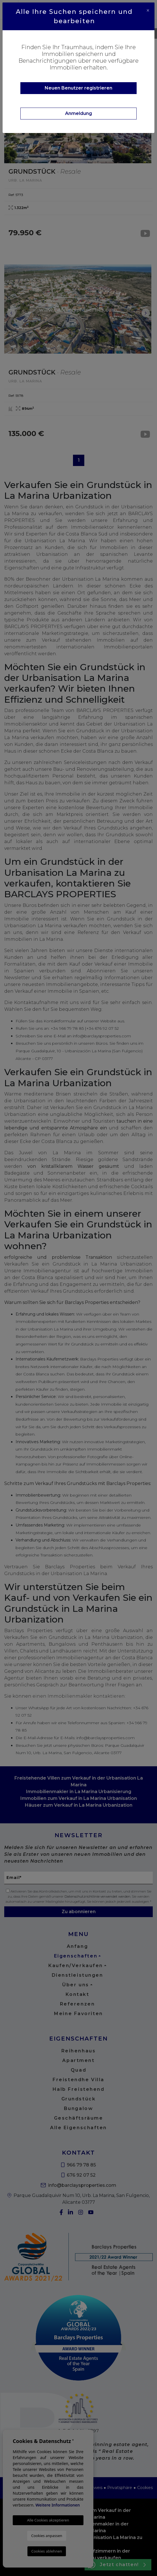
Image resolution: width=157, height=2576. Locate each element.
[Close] (147, 10)
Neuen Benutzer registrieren (78, 88)
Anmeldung (78, 113)
